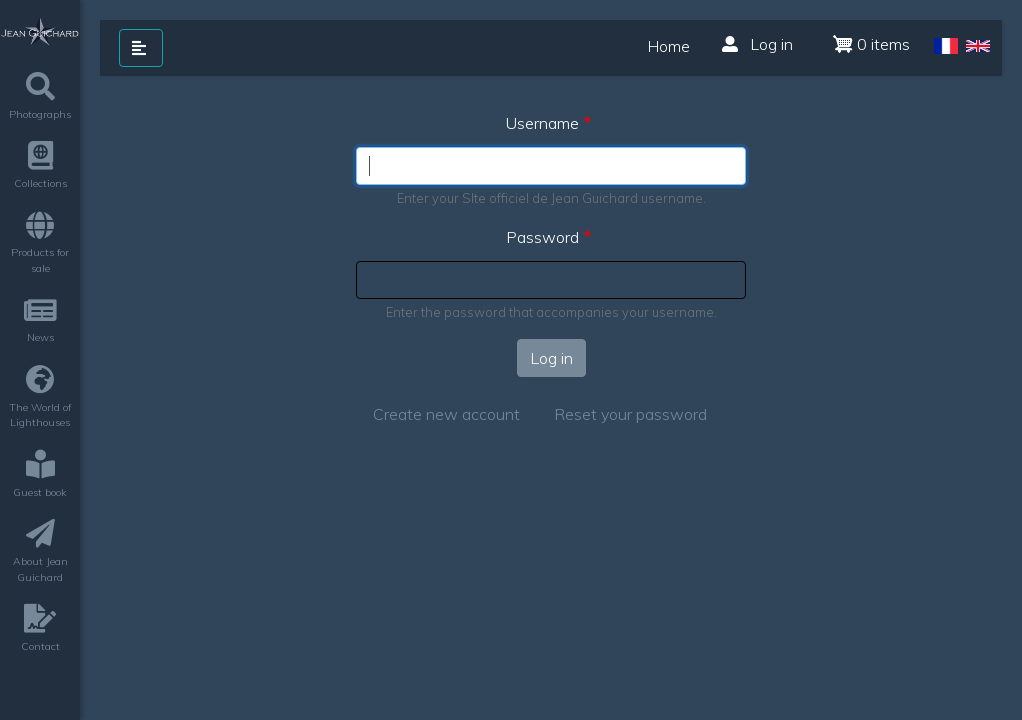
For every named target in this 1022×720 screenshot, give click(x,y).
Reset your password (630, 414)
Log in (757, 44)
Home (669, 46)
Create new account (446, 414)
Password (542, 237)
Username (542, 123)
